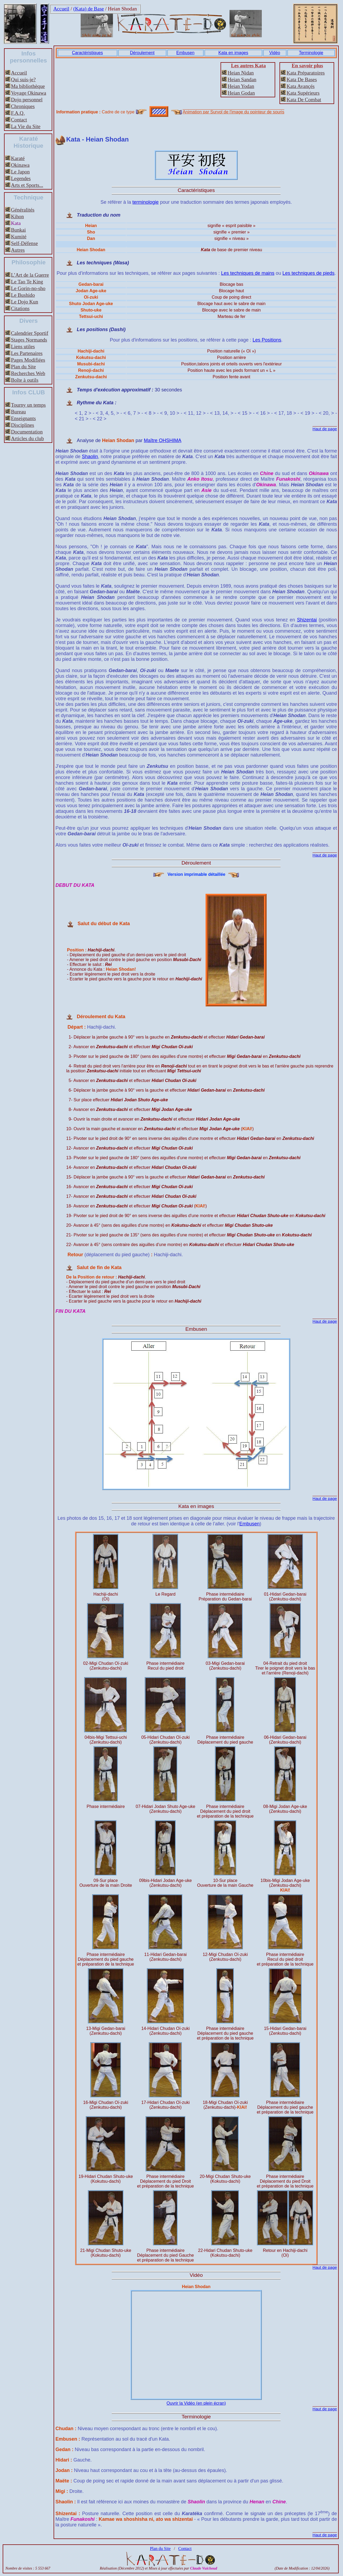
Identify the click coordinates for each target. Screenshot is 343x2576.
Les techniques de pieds (308, 273)
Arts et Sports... (27, 185)
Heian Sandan (242, 79)
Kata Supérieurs (302, 93)
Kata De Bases (301, 79)
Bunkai (18, 230)
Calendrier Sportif (29, 333)
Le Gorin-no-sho (28, 288)
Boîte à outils (24, 380)
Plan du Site (23, 366)
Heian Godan (241, 93)
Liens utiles (23, 346)
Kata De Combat (303, 99)
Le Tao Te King (27, 281)
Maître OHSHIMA (162, 440)
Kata (16, 223)
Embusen (185, 52)
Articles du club (27, 438)
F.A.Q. (18, 113)
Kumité (19, 236)
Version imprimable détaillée (202, 874)
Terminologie (311, 52)
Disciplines (22, 425)
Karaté (18, 158)
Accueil (61, 9)
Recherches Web (28, 373)
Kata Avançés (300, 86)
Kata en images (233, 52)
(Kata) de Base (88, 9)
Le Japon (20, 172)
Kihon (17, 216)
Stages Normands (29, 340)
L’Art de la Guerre (30, 275)
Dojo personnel (27, 99)
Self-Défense (24, 243)
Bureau (18, 411)
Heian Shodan (122, 9)
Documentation (27, 432)
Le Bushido (23, 295)
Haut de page (324, 429)
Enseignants (23, 418)
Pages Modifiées (28, 360)
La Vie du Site (25, 126)
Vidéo (274, 52)
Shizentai (307, 619)
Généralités (22, 210)
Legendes (21, 178)
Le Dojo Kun (24, 302)
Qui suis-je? (23, 79)
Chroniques (23, 106)
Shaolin (90, 456)
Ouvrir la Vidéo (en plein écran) (196, 2403)
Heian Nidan (241, 73)
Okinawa (20, 165)
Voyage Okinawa (28, 93)
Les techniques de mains (247, 273)
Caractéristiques (87, 52)
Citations (20, 308)
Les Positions (267, 340)
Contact (19, 120)
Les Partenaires (27, 353)
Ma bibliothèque (28, 86)
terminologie (145, 202)
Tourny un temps (28, 405)
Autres (18, 250)
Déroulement (142, 52)
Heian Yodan (241, 86)
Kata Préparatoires (305, 73)
